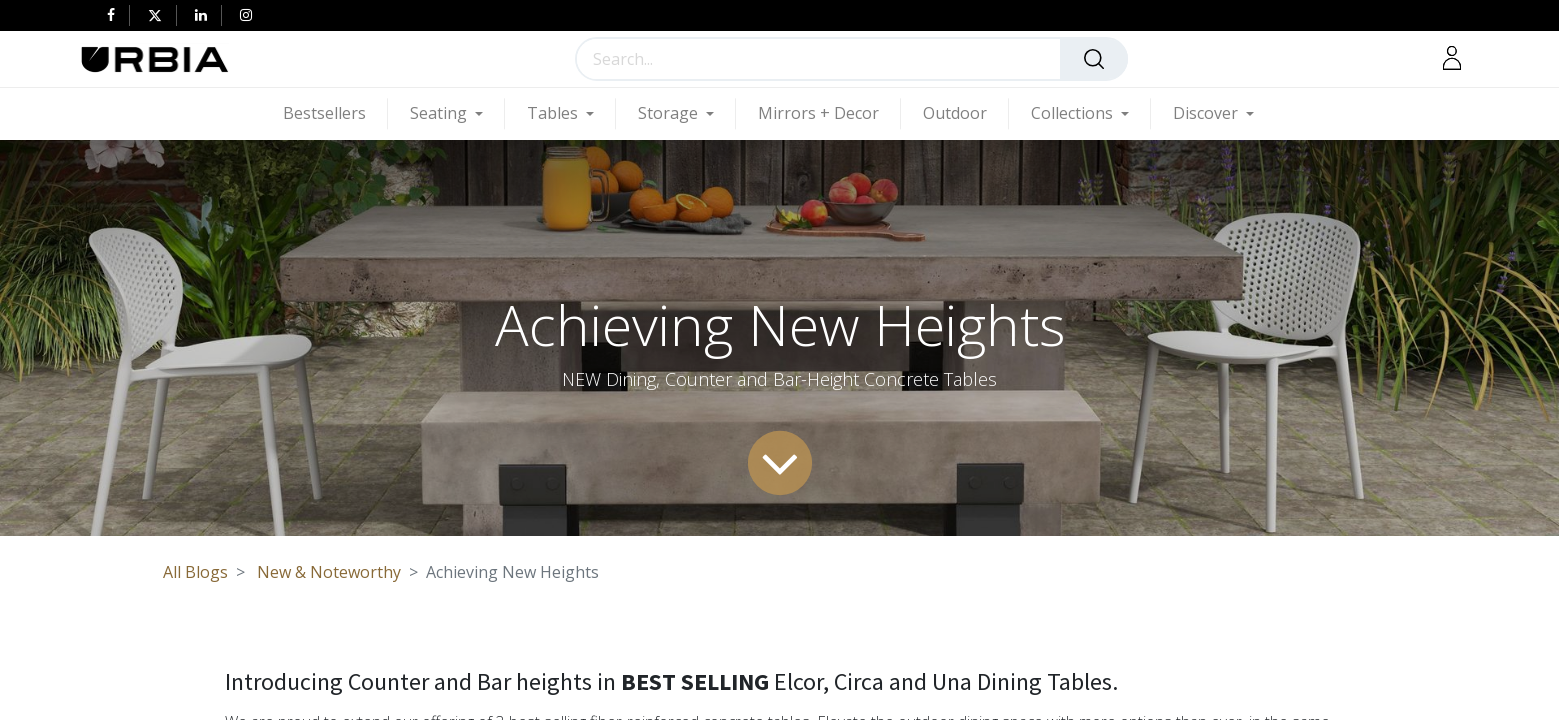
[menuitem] (335, 113)
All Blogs (195, 572)
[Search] (1094, 59)
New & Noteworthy (329, 572)
